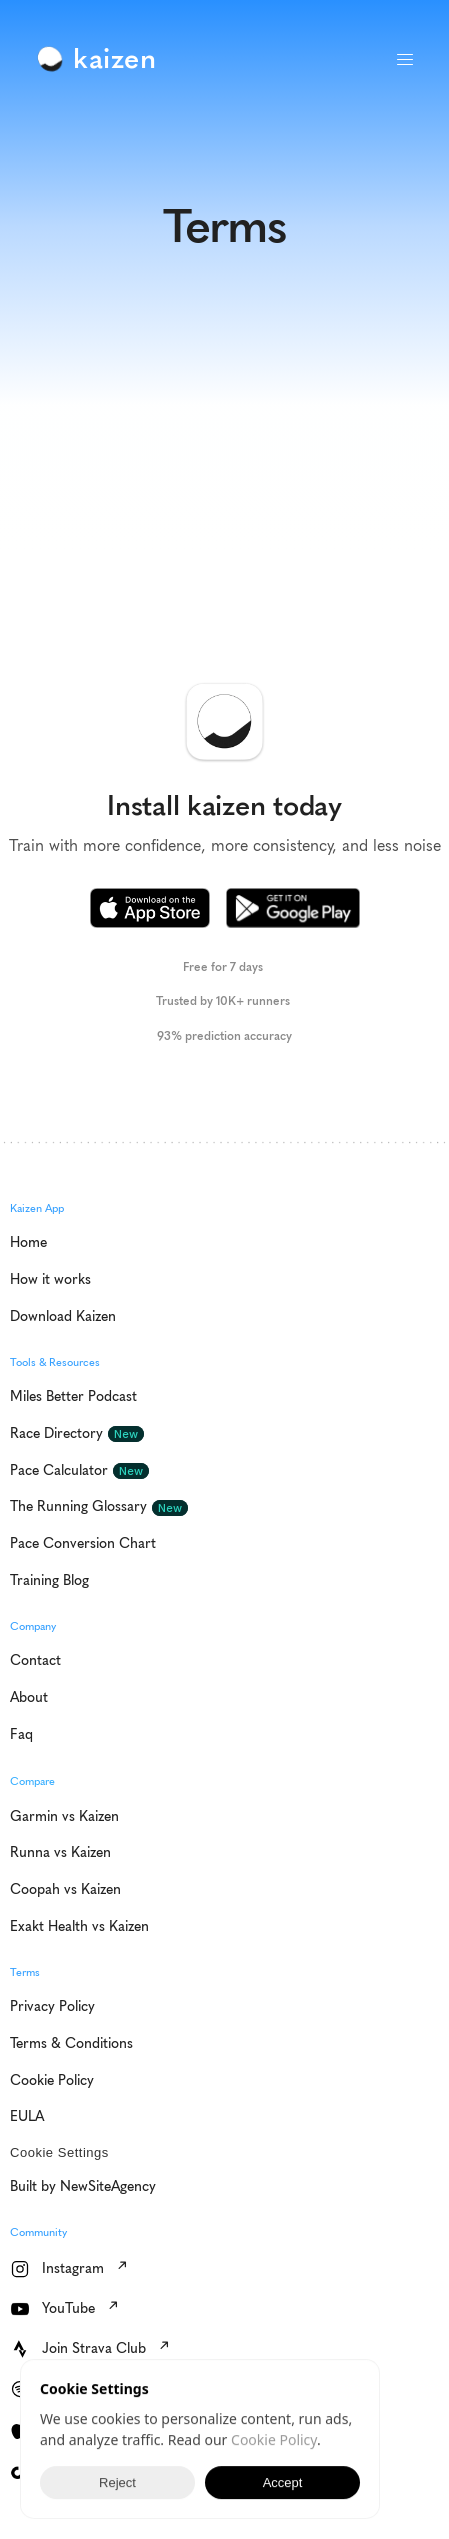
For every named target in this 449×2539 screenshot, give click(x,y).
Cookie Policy (274, 2439)
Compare (32, 1781)
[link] (101, 59)
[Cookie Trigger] (59, 2152)
